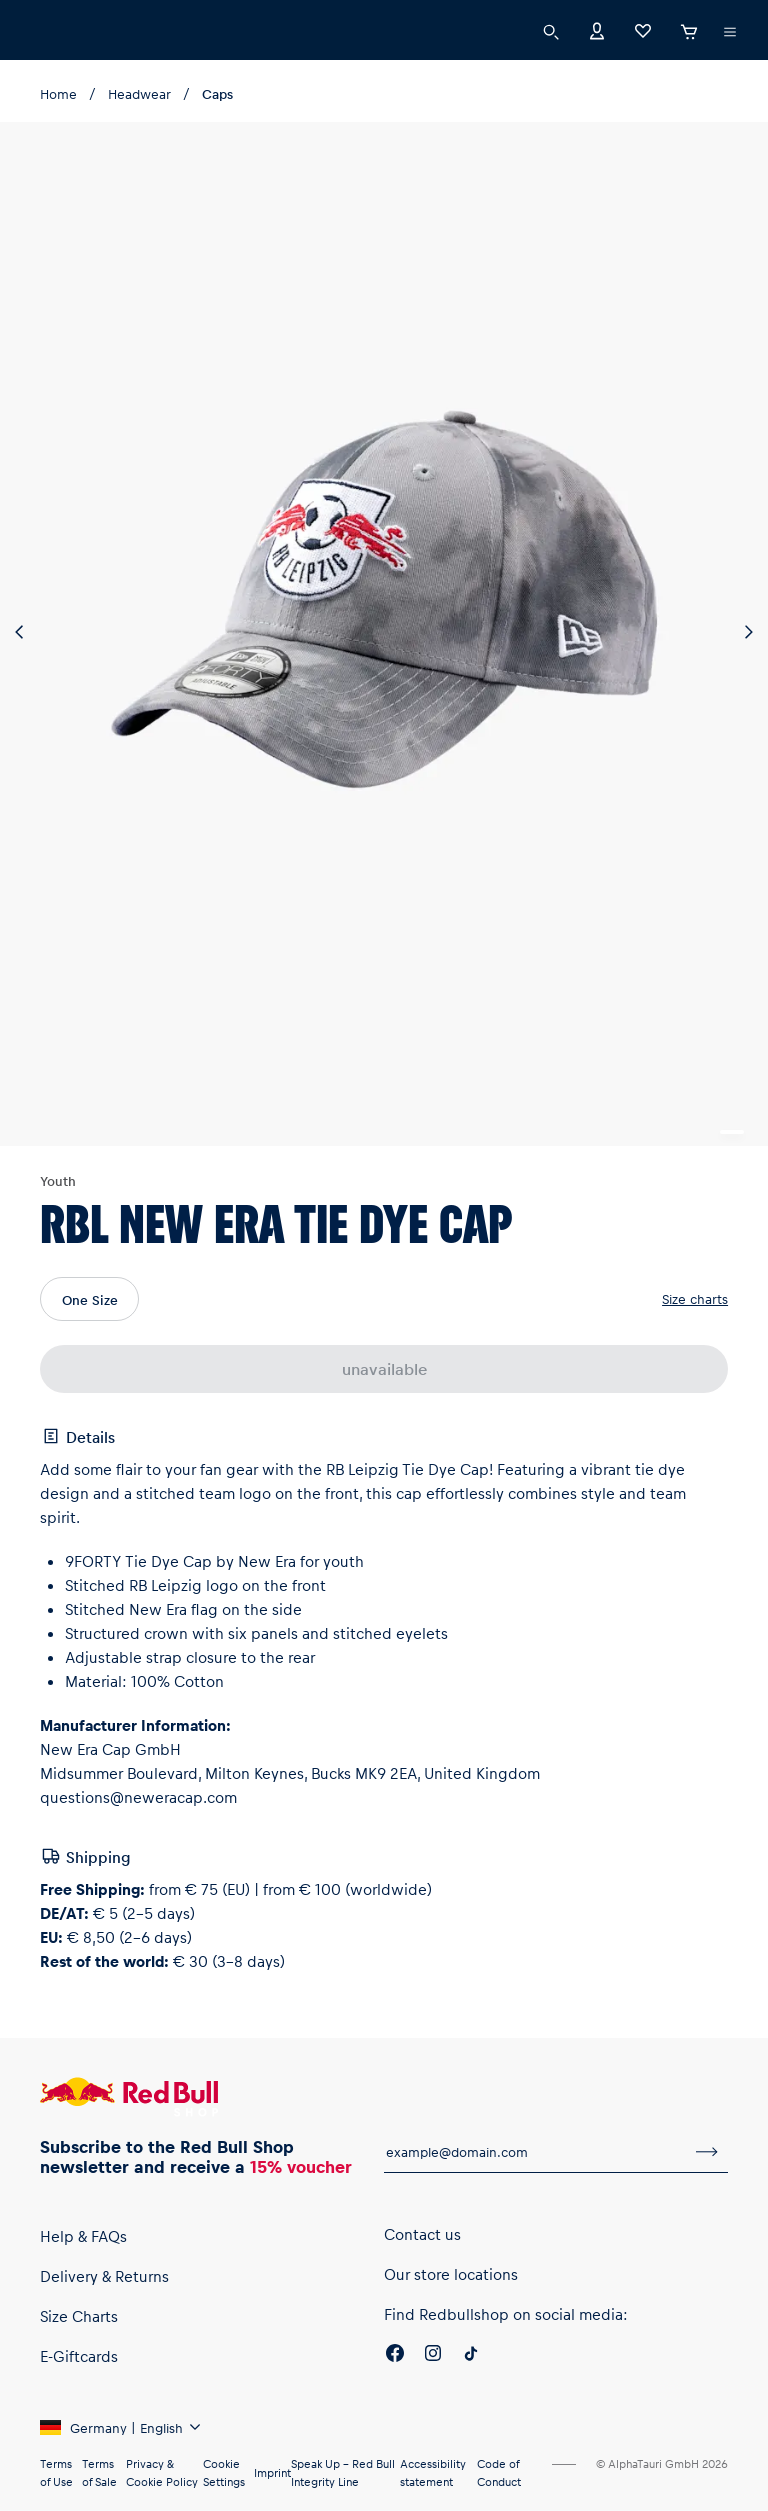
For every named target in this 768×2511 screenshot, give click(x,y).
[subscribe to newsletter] (707, 2196)
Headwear (137, 94)
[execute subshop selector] (730, 32)
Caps (213, 94)
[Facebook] (395, 2410)
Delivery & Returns (106, 2329)
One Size (91, 1358)
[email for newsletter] (535, 2196)
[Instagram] (433, 2410)
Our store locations (451, 2327)
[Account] (597, 30)
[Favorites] (643, 30)
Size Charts (81, 2369)
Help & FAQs (86, 2289)
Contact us (422, 2287)
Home (58, 94)
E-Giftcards (80, 2409)
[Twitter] (471, 2410)
